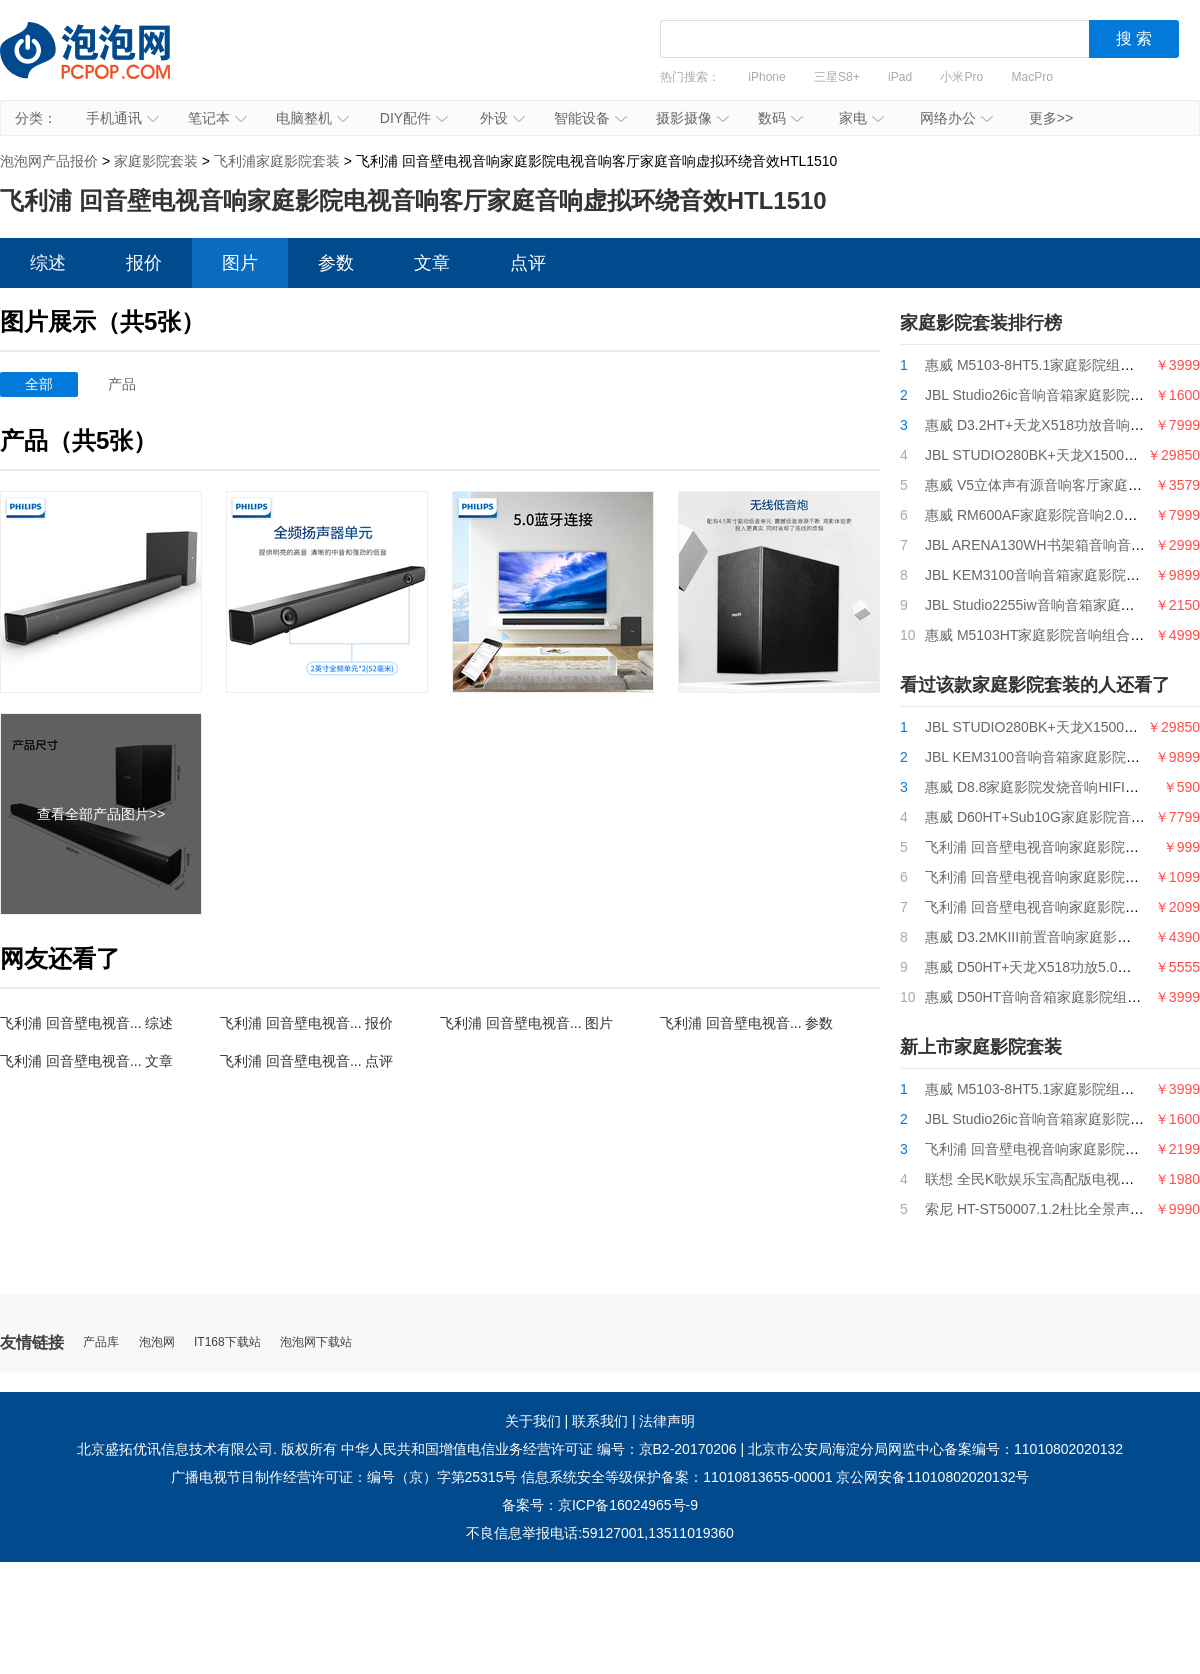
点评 (528, 263)
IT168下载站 (227, 1342)
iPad (900, 77)
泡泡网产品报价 (105, 65)
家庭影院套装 (156, 161)
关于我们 (533, 1421)
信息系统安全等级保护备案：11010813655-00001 (676, 1477)
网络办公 (956, 118)
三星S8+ (837, 77)
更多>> (1051, 118)
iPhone (766, 77)
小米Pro (961, 77)
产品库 (101, 1342)
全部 (39, 384)
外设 (502, 118)
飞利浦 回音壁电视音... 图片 (526, 1023)
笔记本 (217, 118)
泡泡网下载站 (316, 1342)
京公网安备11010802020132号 (932, 1477)
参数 (336, 263)
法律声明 (667, 1421)
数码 (780, 118)
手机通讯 (122, 118)
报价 (144, 263)
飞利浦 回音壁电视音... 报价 (306, 1023)
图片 (240, 263)
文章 (432, 263)
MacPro (1032, 77)
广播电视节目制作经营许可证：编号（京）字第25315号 (344, 1477)
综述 (48, 263)
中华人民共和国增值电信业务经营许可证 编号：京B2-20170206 (539, 1449)
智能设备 (590, 118)
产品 (122, 384)
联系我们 (600, 1421)
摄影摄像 (692, 118)
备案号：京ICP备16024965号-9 (600, 1505)
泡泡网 (157, 1342)
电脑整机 (312, 118)
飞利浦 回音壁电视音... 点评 (306, 1061)
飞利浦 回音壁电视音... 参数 (746, 1023)
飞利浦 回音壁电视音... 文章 (86, 1061)
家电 (861, 118)
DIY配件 (414, 118)
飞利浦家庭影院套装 (277, 161)
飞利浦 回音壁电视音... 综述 (86, 1023)
